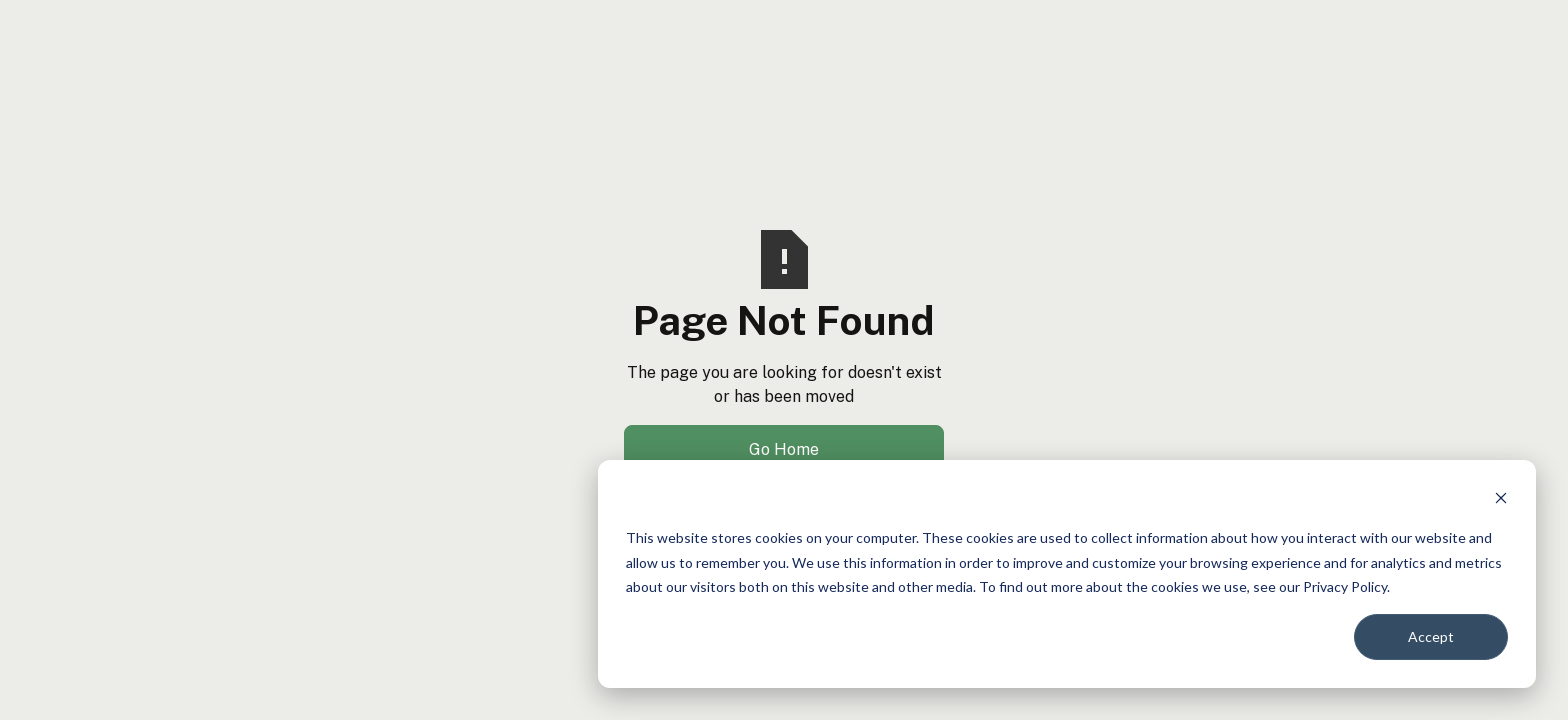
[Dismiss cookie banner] (1501, 500)
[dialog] (1067, 574)
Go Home (784, 449)
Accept (1431, 636)
